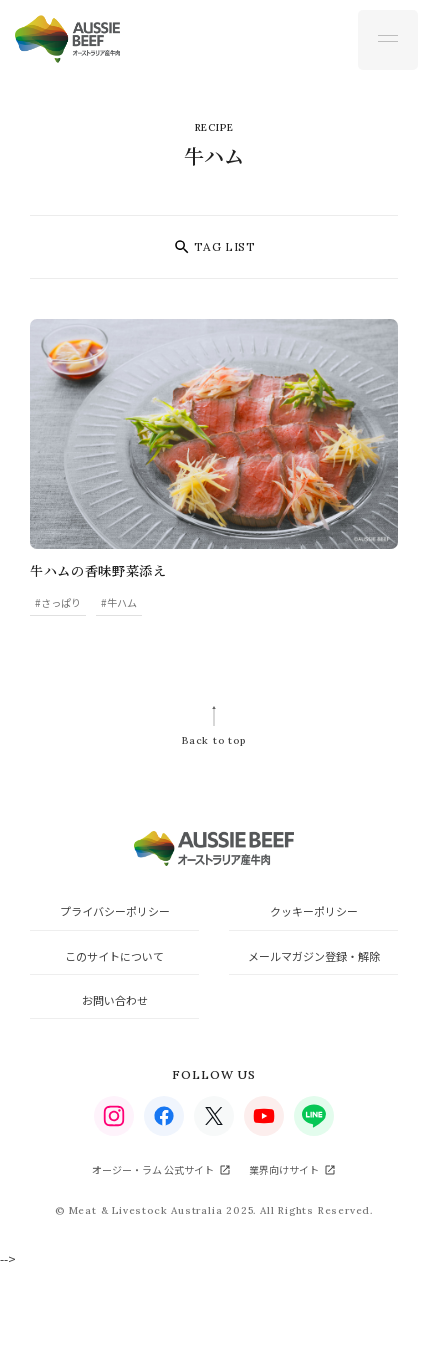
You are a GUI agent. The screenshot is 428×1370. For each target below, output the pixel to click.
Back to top (214, 740)
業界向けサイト (284, 1169)
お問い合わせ (115, 1000)
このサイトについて (114, 956)
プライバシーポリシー (115, 911)
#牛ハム (119, 602)
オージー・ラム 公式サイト (153, 1169)
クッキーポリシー (314, 911)
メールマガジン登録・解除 (314, 956)
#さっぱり (58, 602)
